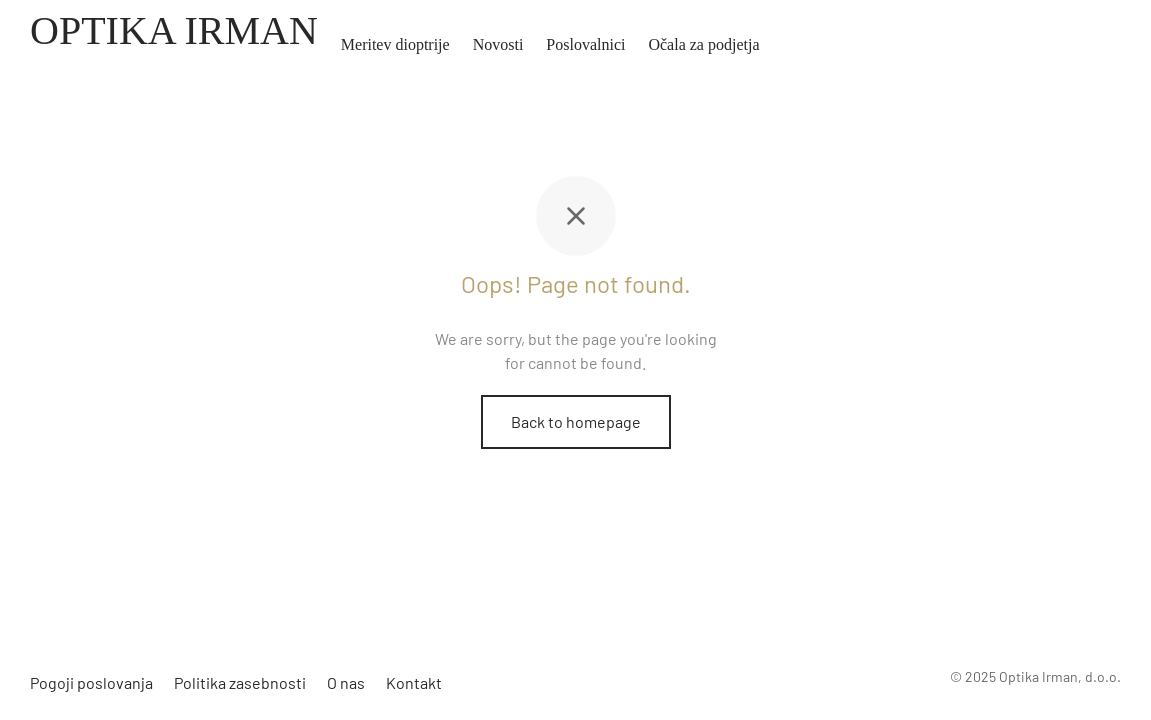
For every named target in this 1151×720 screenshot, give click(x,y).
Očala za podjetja (703, 44)
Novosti (498, 44)
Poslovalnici (585, 44)
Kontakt (414, 682)
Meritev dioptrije (395, 44)
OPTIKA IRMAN (174, 30)
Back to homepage (576, 421)
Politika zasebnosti (240, 682)
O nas (346, 682)
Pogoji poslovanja (91, 682)
